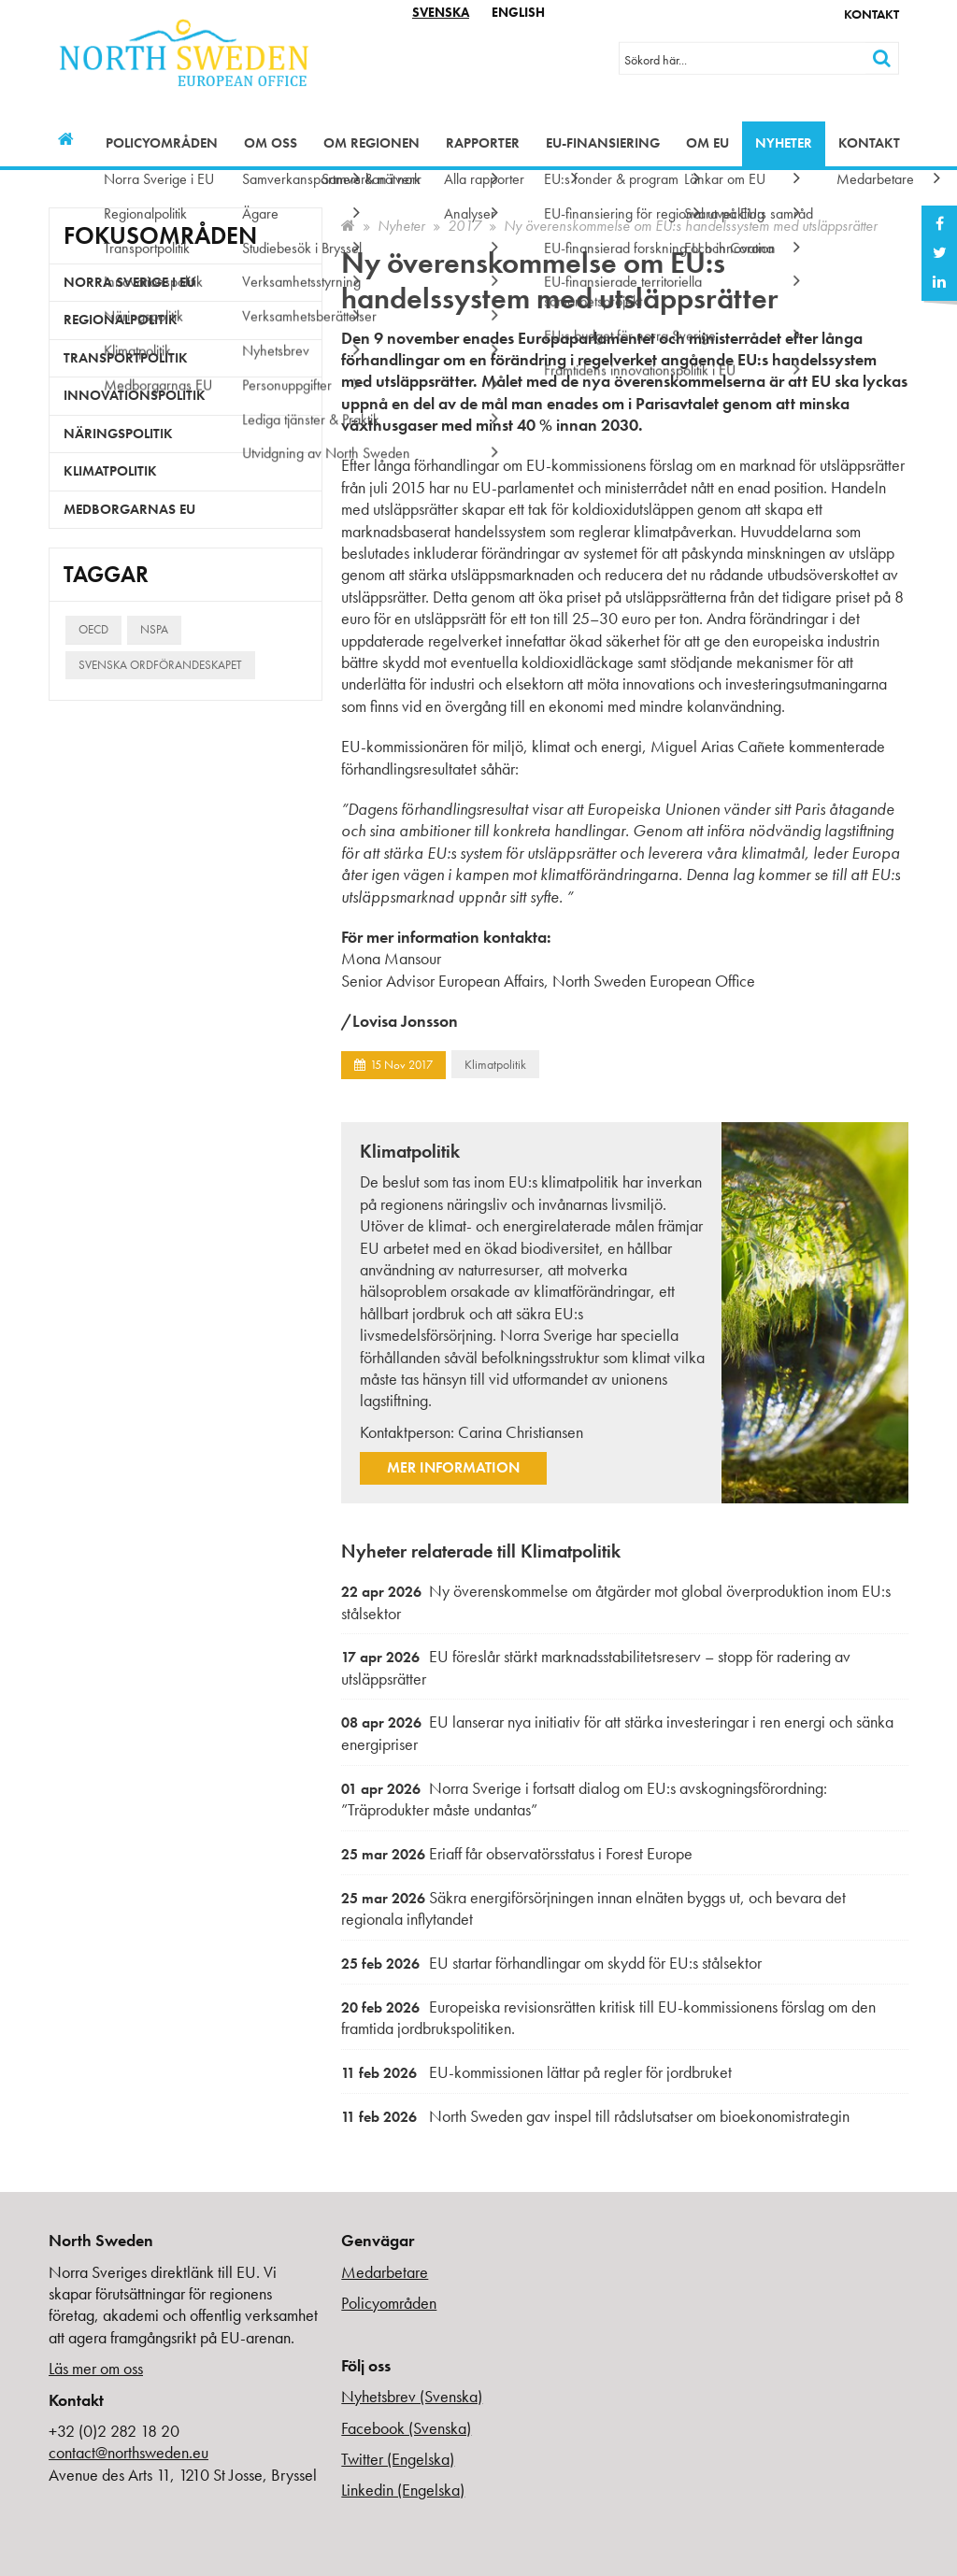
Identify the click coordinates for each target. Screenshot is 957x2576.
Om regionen (371, 143)
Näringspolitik (118, 433)
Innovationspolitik (135, 395)
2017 (464, 225)
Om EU (707, 143)
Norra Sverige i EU (129, 282)
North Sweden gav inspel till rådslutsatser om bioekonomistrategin (595, 2116)
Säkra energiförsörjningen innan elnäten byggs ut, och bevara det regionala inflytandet (593, 1908)
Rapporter (483, 143)
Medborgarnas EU (129, 509)
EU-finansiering (603, 143)
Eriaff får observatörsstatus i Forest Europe (517, 1853)
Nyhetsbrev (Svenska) (411, 2396)
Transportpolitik (126, 358)
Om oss (270, 143)
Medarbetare (384, 2272)
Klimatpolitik (495, 1064)
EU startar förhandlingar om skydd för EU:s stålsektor (551, 1962)
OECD (93, 629)
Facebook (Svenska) (406, 2428)
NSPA (154, 629)
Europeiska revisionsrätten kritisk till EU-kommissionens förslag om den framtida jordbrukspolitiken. (608, 2018)
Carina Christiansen (520, 1432)
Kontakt (871, 14)
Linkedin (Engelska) (402, 2489)
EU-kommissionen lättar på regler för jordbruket (536, 2072)
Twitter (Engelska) (397, 2458)
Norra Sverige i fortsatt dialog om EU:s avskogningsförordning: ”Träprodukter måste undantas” (584, 1799)
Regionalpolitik (121, 319)
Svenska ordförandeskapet (160, 665)
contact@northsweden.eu (128, 2452)
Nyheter (783, 143)
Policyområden (162, 143)
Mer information (453, 1467)
